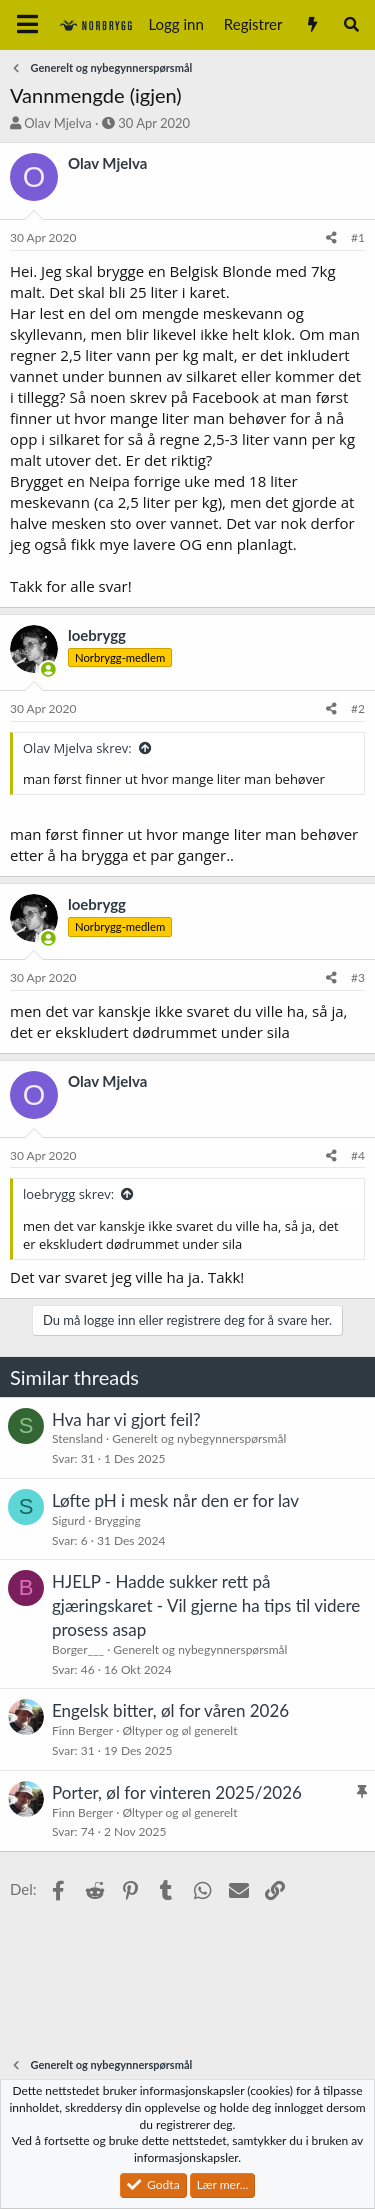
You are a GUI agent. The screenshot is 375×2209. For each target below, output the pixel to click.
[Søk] (351, 24)
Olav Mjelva (57, 123)
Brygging (117, 1520)
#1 (358, 237)
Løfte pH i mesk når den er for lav (175, 1500)
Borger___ (78, 1649)
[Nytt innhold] (311, 24)
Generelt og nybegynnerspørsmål (199, 1438)
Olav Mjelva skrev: (77, 748)
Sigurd (68, 1520)
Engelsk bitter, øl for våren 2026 (170, 1710)
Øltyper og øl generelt (179, 1730)
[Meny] (27, 25)
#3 (358, 977)
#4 (358, 1155)
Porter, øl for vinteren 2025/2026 (177, 1792)
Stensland (77, 1438)
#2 (358, 708)
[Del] (331, 238)
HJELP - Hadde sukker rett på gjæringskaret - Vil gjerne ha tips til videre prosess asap (206, 1605)
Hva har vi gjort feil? (126, 1419)
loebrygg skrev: (68, 1194)
